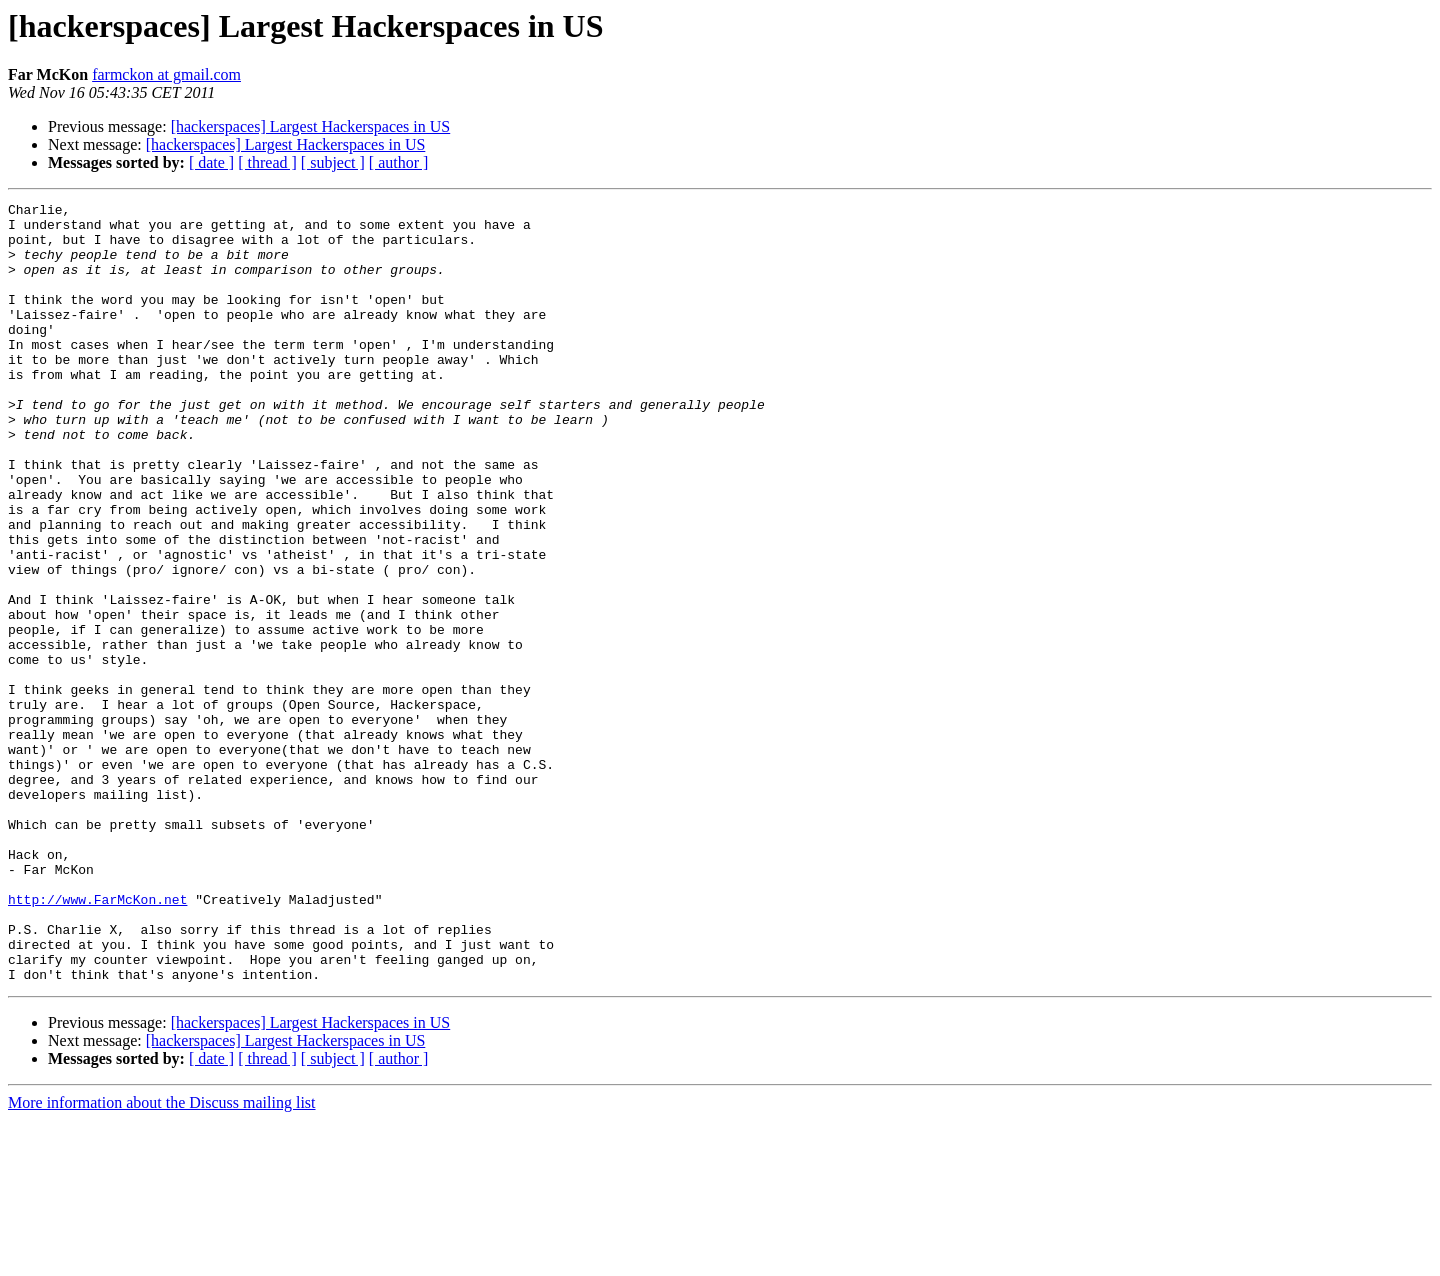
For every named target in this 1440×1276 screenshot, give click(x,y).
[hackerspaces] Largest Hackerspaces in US (311, 126)
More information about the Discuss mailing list (162, 1258)
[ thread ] (267, 162)
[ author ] (399, 162)
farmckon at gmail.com (166, 74)
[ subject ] (333, 162)
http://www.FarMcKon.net (97, 1040)
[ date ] (211, 162)
